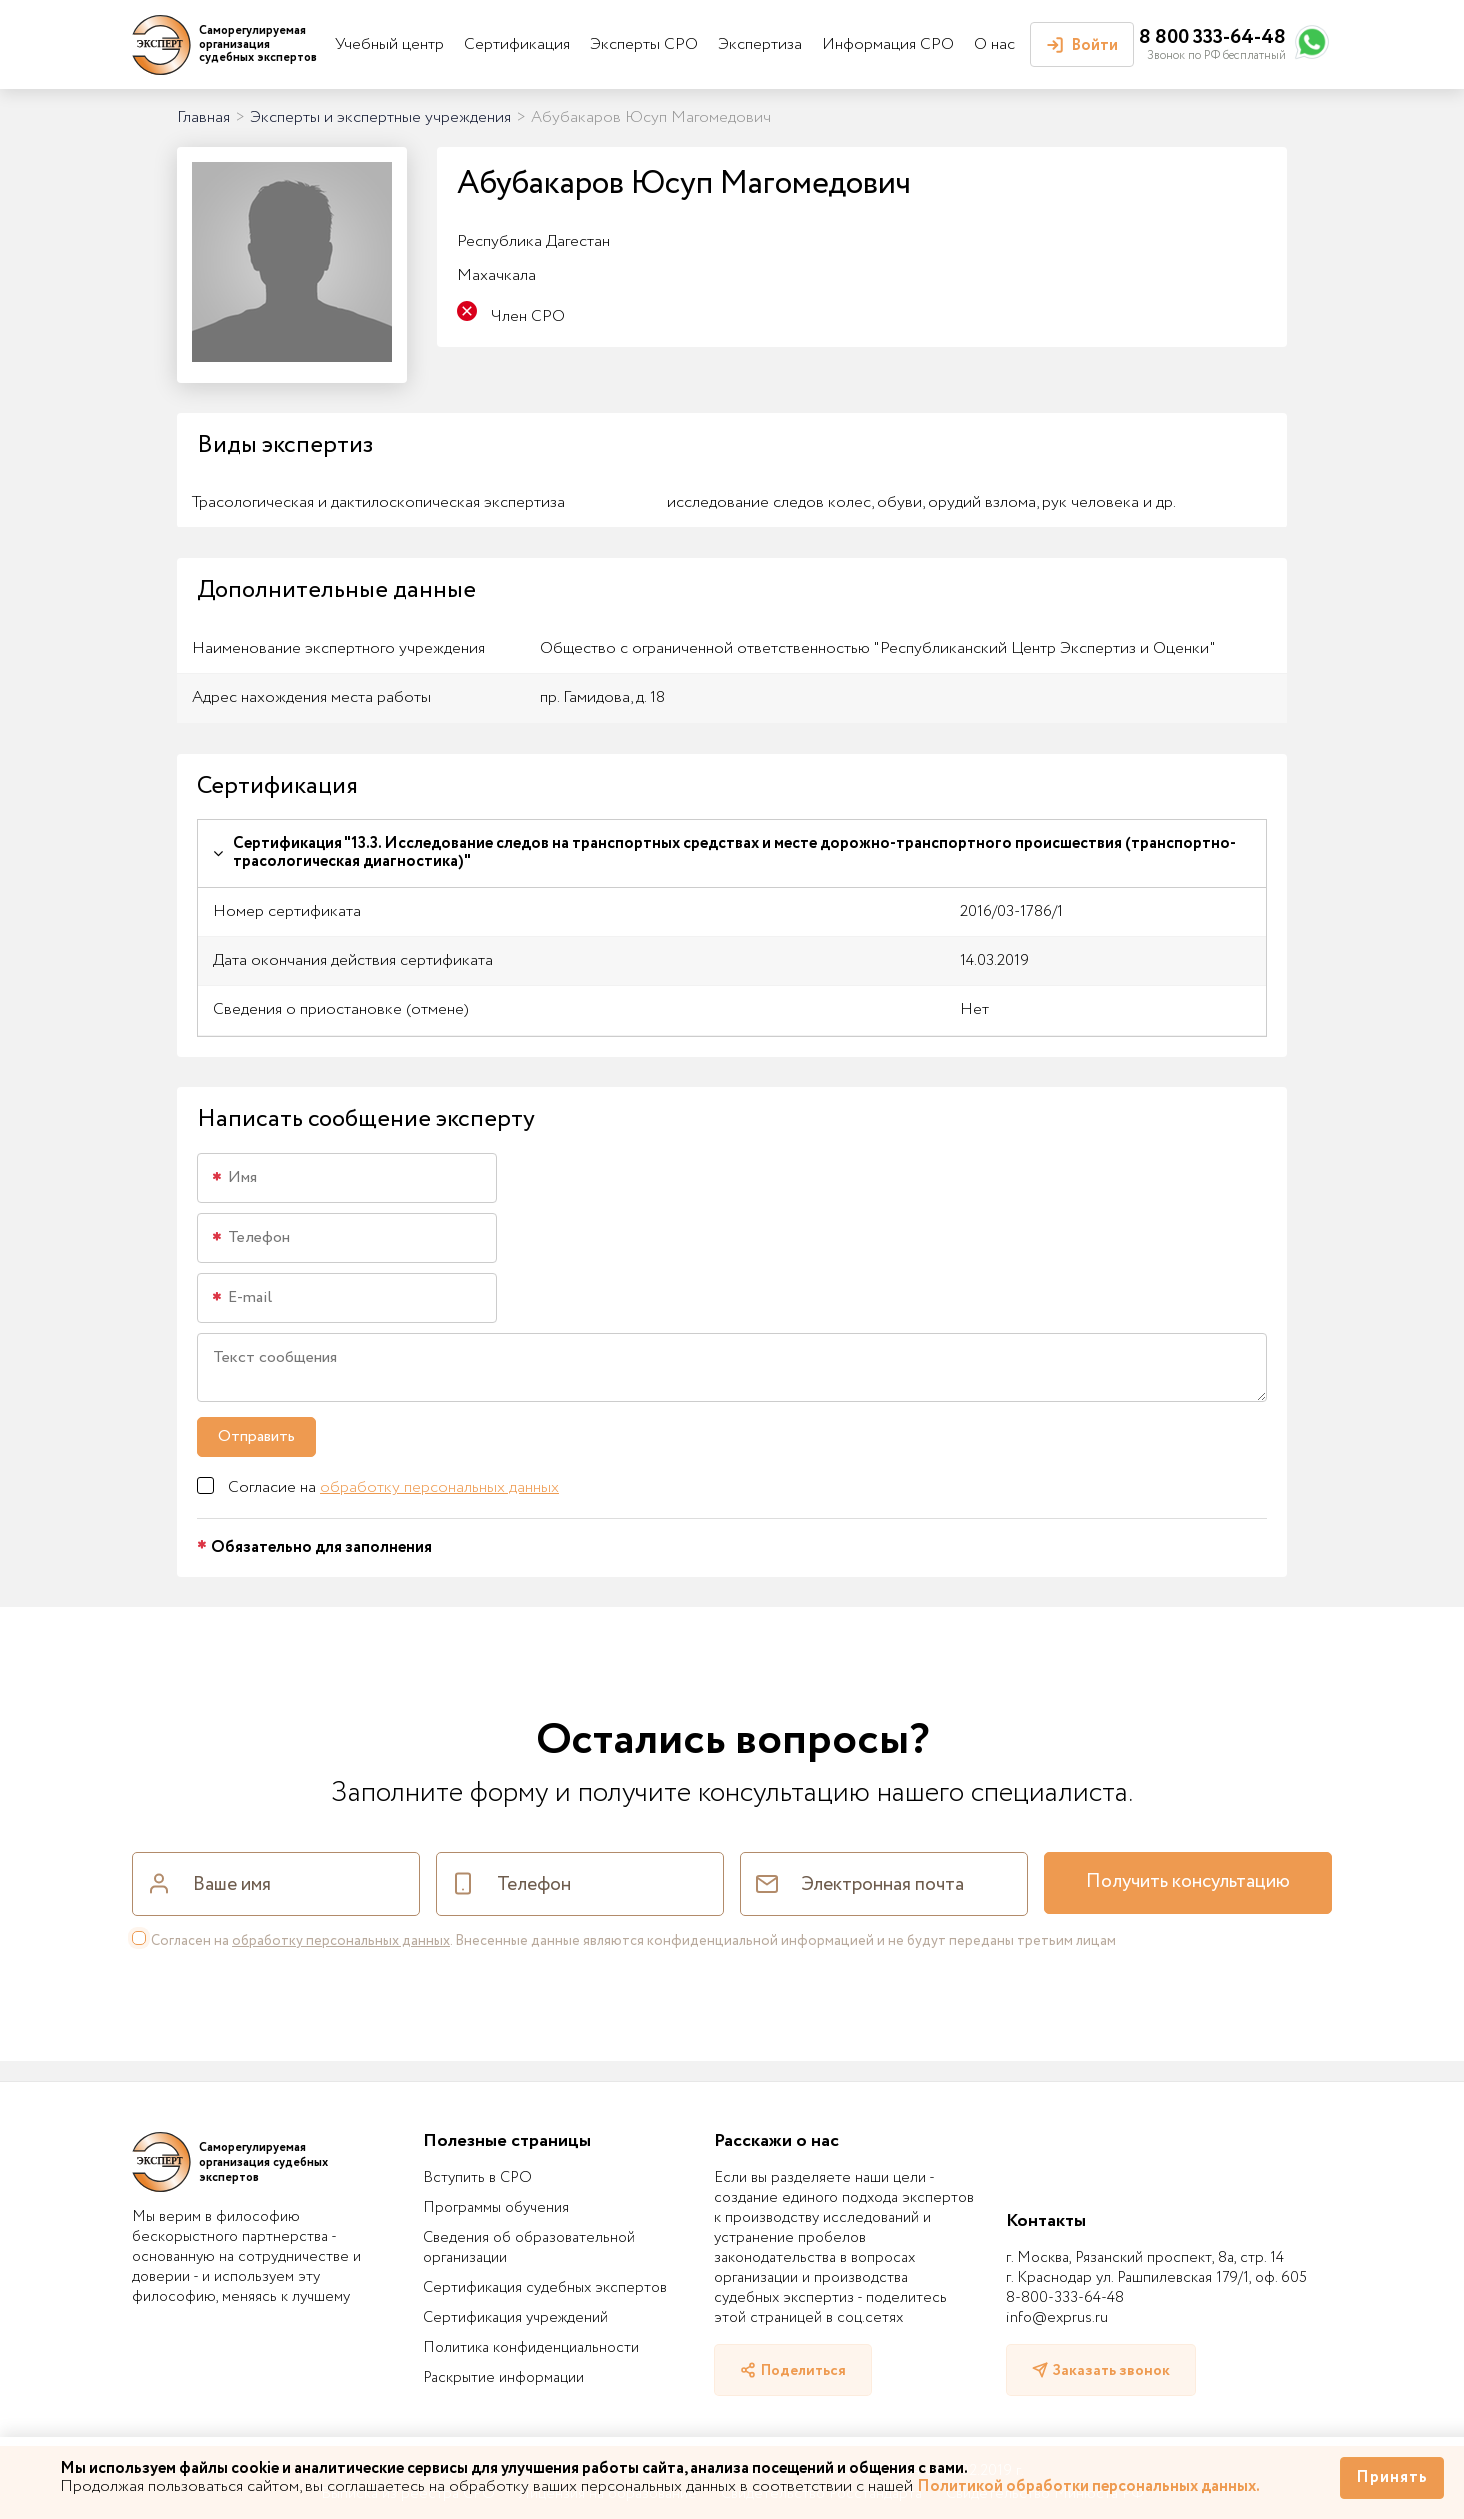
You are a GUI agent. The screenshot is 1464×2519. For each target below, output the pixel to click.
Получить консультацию (1188, 1882)
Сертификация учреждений (515, 2318)
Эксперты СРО (644, 44)
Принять (1392, 2477)
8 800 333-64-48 (1212, 37)
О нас (994, 44)
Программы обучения (496, 2208)
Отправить (256, 1436)
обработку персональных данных (439, 1487)
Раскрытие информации (503, 2378)
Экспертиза (760, 44)
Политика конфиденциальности (531, 2348)
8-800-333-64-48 (1065, 2298)
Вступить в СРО (477, 2178)
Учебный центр (389, 44)
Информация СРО (888, 44)
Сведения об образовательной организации (529, 2248)
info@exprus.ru (1057, 2318)
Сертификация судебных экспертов (545, 2288)
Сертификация (517, 44)
